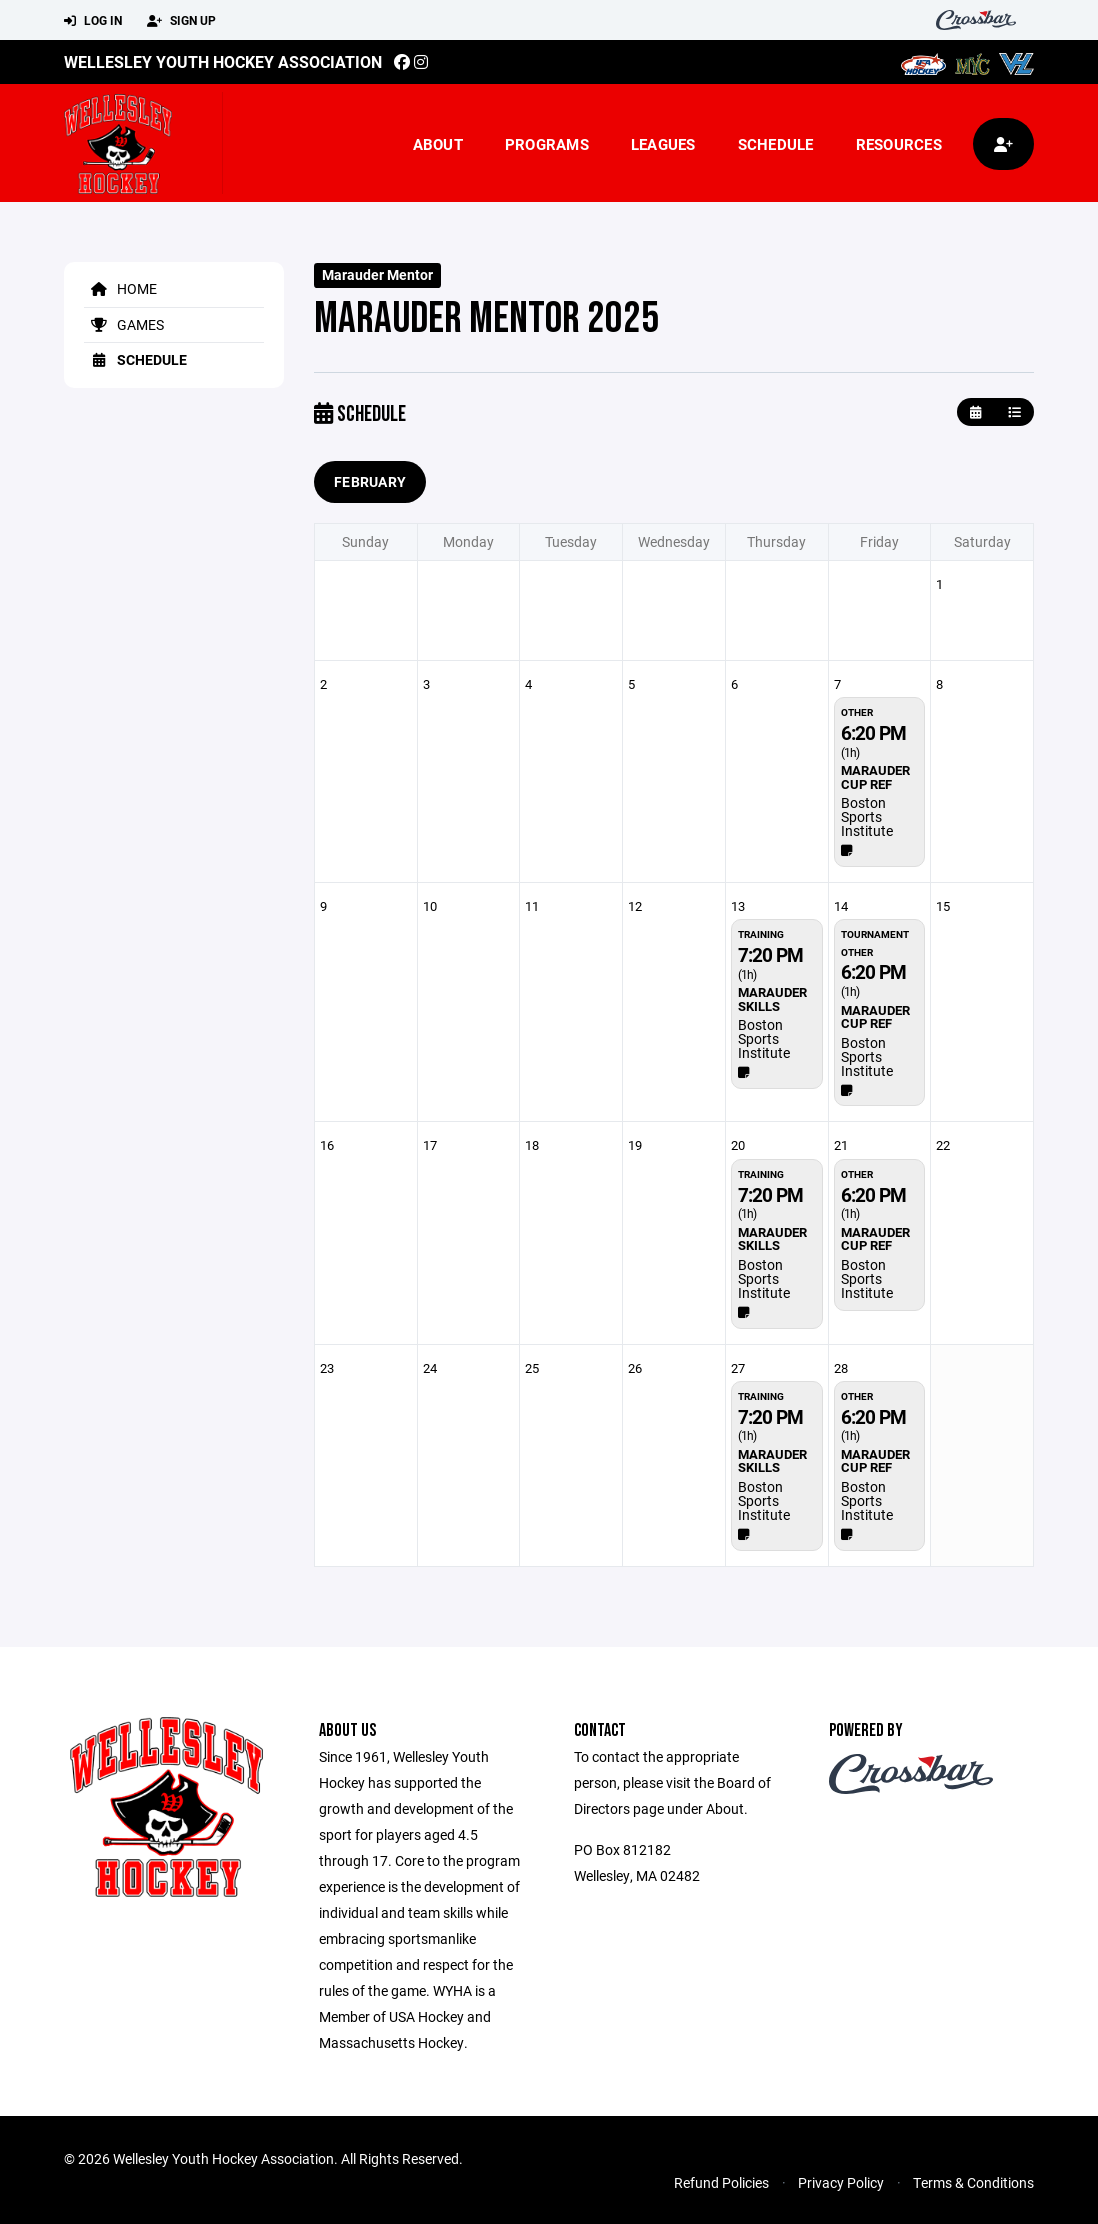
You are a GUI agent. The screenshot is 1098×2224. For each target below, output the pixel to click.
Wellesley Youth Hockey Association (223, 61)
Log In (93, 21)
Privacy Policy (841, 2182)
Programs (547, 144)
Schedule (776, 144)
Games (124, 324)
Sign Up (181, 21)
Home (120, 288)
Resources (899, 144)
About (438, 144)
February (370, 481)
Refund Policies (721, 2182)
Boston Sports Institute (867, 816)
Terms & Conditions (973, 2182)
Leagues (663, 144)
